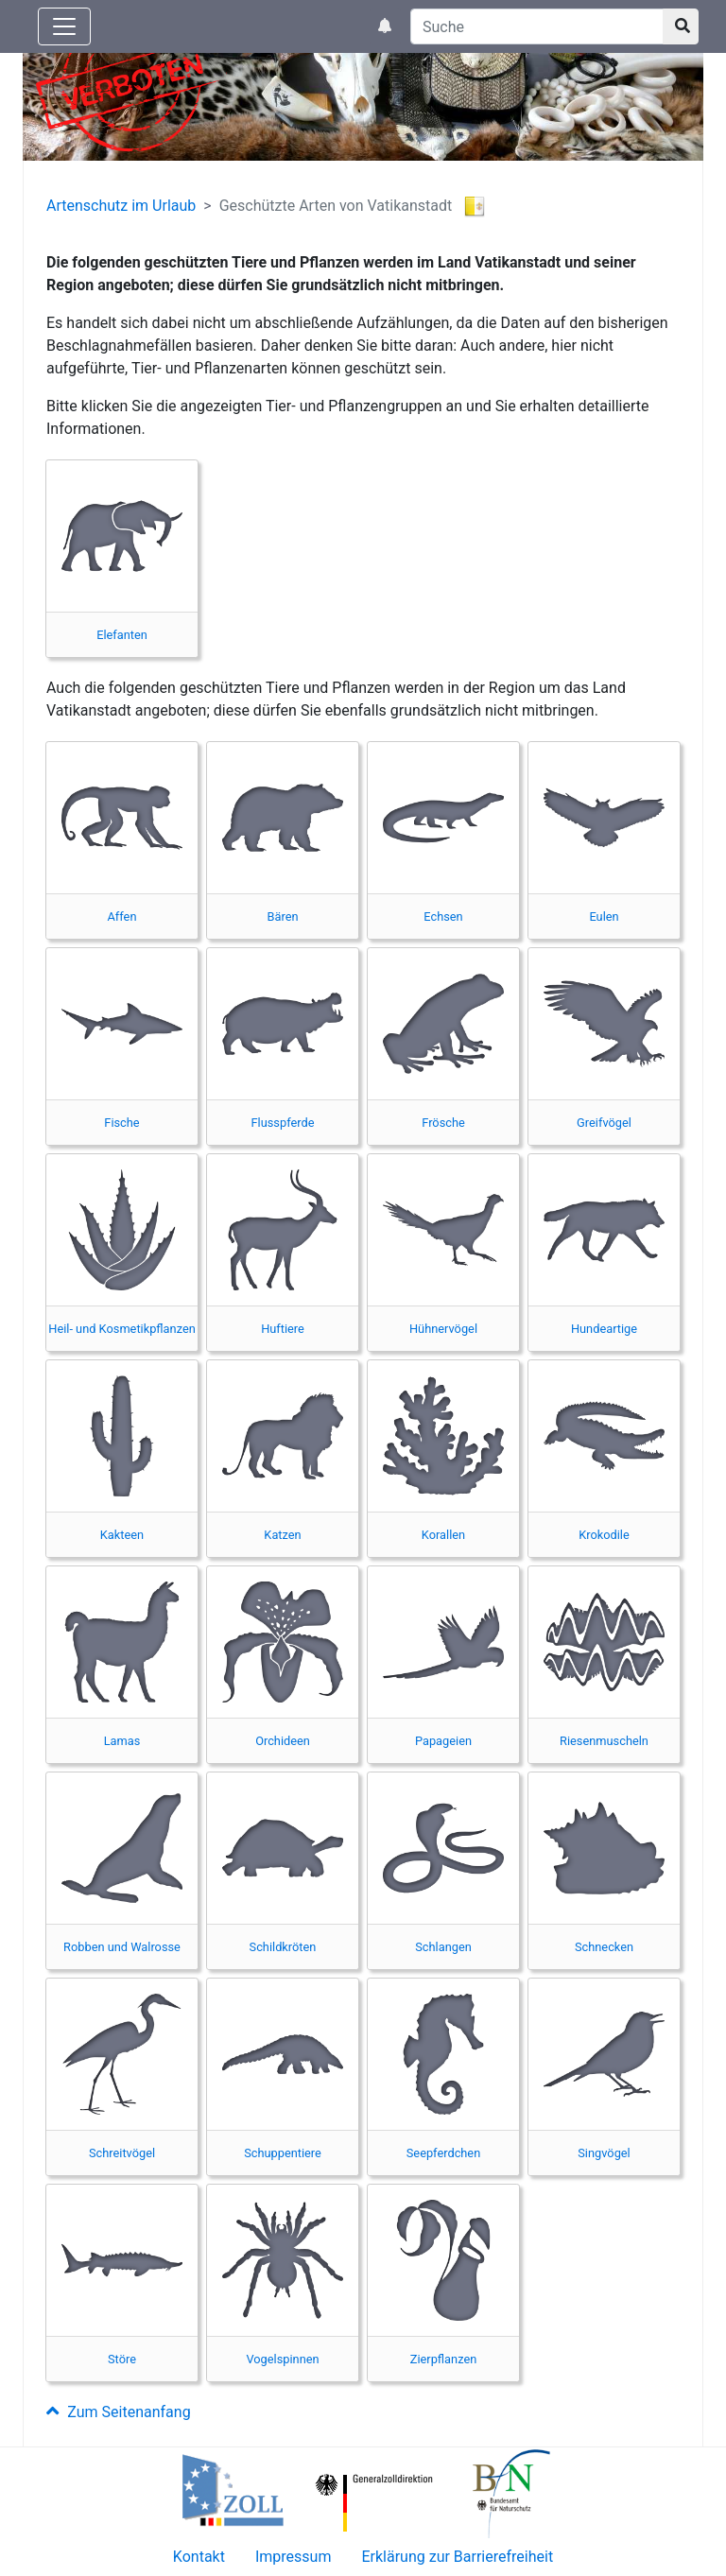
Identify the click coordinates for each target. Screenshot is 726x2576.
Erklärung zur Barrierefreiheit (457, 2557)
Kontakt (199, 2557)
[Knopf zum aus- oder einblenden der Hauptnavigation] (64, 26)
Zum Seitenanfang (118, 2412)
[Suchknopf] (681, 26)
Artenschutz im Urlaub (121, 206)
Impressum (293, 2557)
